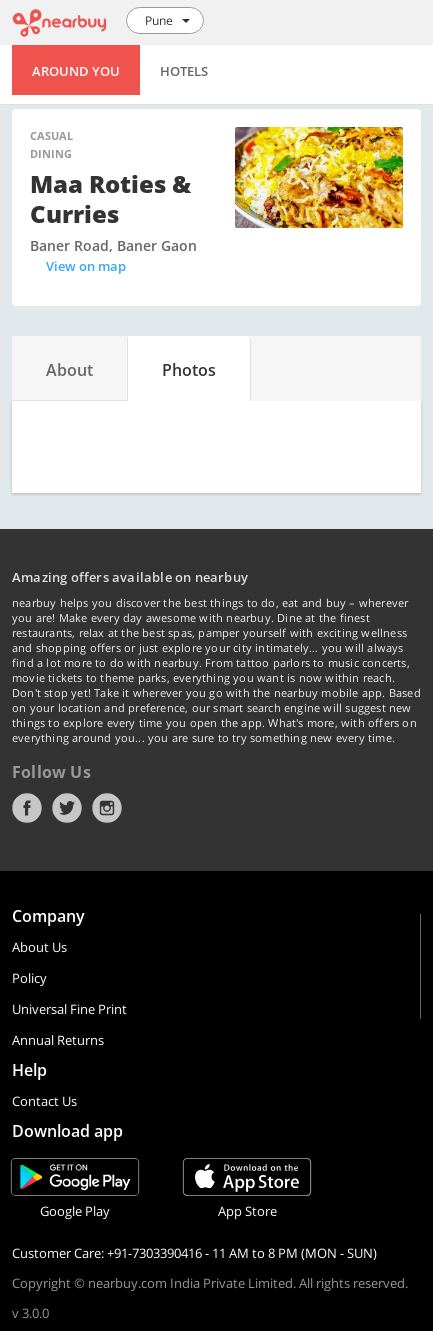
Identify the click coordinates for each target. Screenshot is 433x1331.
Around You (76, 71)
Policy (29, 978)
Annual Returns (58, 1040)
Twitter (67, 808)
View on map (86, 266)
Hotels (184, 71)
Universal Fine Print (69, 1009)
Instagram (107, 808)
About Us (39, 947)
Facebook (27, 808)
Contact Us (44, 1101)
